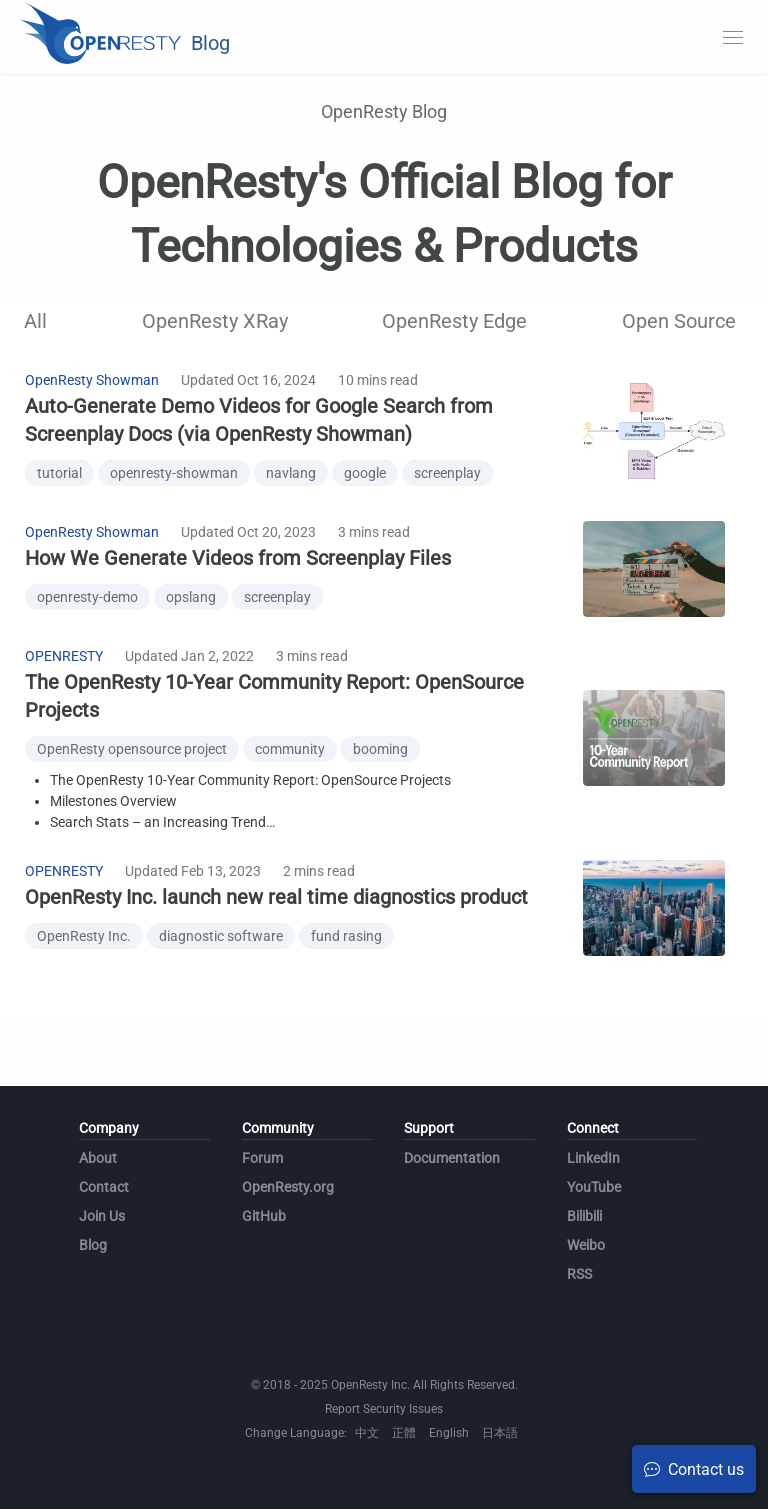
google (365, 473)
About (98, 1158)
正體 (404, 1433)
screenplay (447, 473)
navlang (291, 473)
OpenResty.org (288, 1187)
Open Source (679, 321)
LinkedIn (593, 1158)
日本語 (500, 1433)
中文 (367, 1433)
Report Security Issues (384, 1409)
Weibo (586, 1245)
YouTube (594, 1187)
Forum (262, 1158)
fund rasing (346, 936)
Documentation (452, 1158)
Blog (93, 1245)
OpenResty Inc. (84, 936)
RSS (579, 1274)
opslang (191, 597)
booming (380, 749)
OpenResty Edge (454, 321)
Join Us (102, 1216)
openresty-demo (87, 597)
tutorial (59, 473)
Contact (104, 1187)
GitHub (264, 1216)
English (449, 1433)
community (290, 749)
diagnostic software (221, 936)
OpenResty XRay (215, 321)
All (35, 321)
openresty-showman (174, 473)
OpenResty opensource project (132, 749)
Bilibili (584, 1216)
